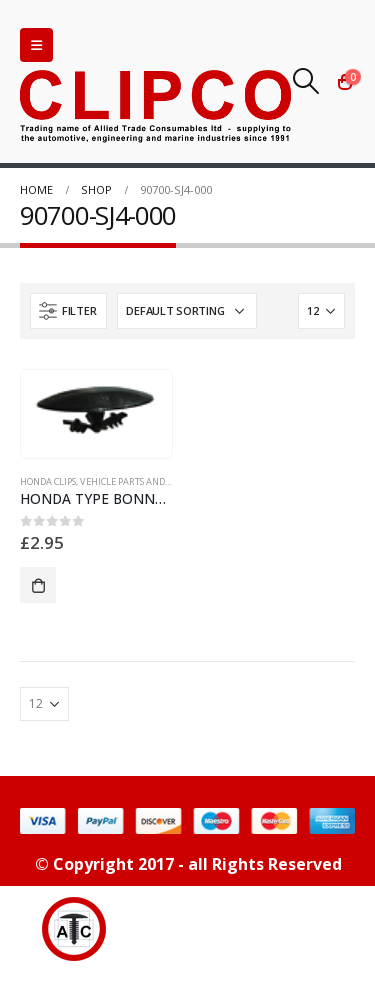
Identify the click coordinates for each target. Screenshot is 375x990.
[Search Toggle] (306, 81)
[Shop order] (187, 311)
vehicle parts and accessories (150, 481)
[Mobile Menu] (36, 45)
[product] (96, 409)
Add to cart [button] (38, 585)
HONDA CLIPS (48, 481)
